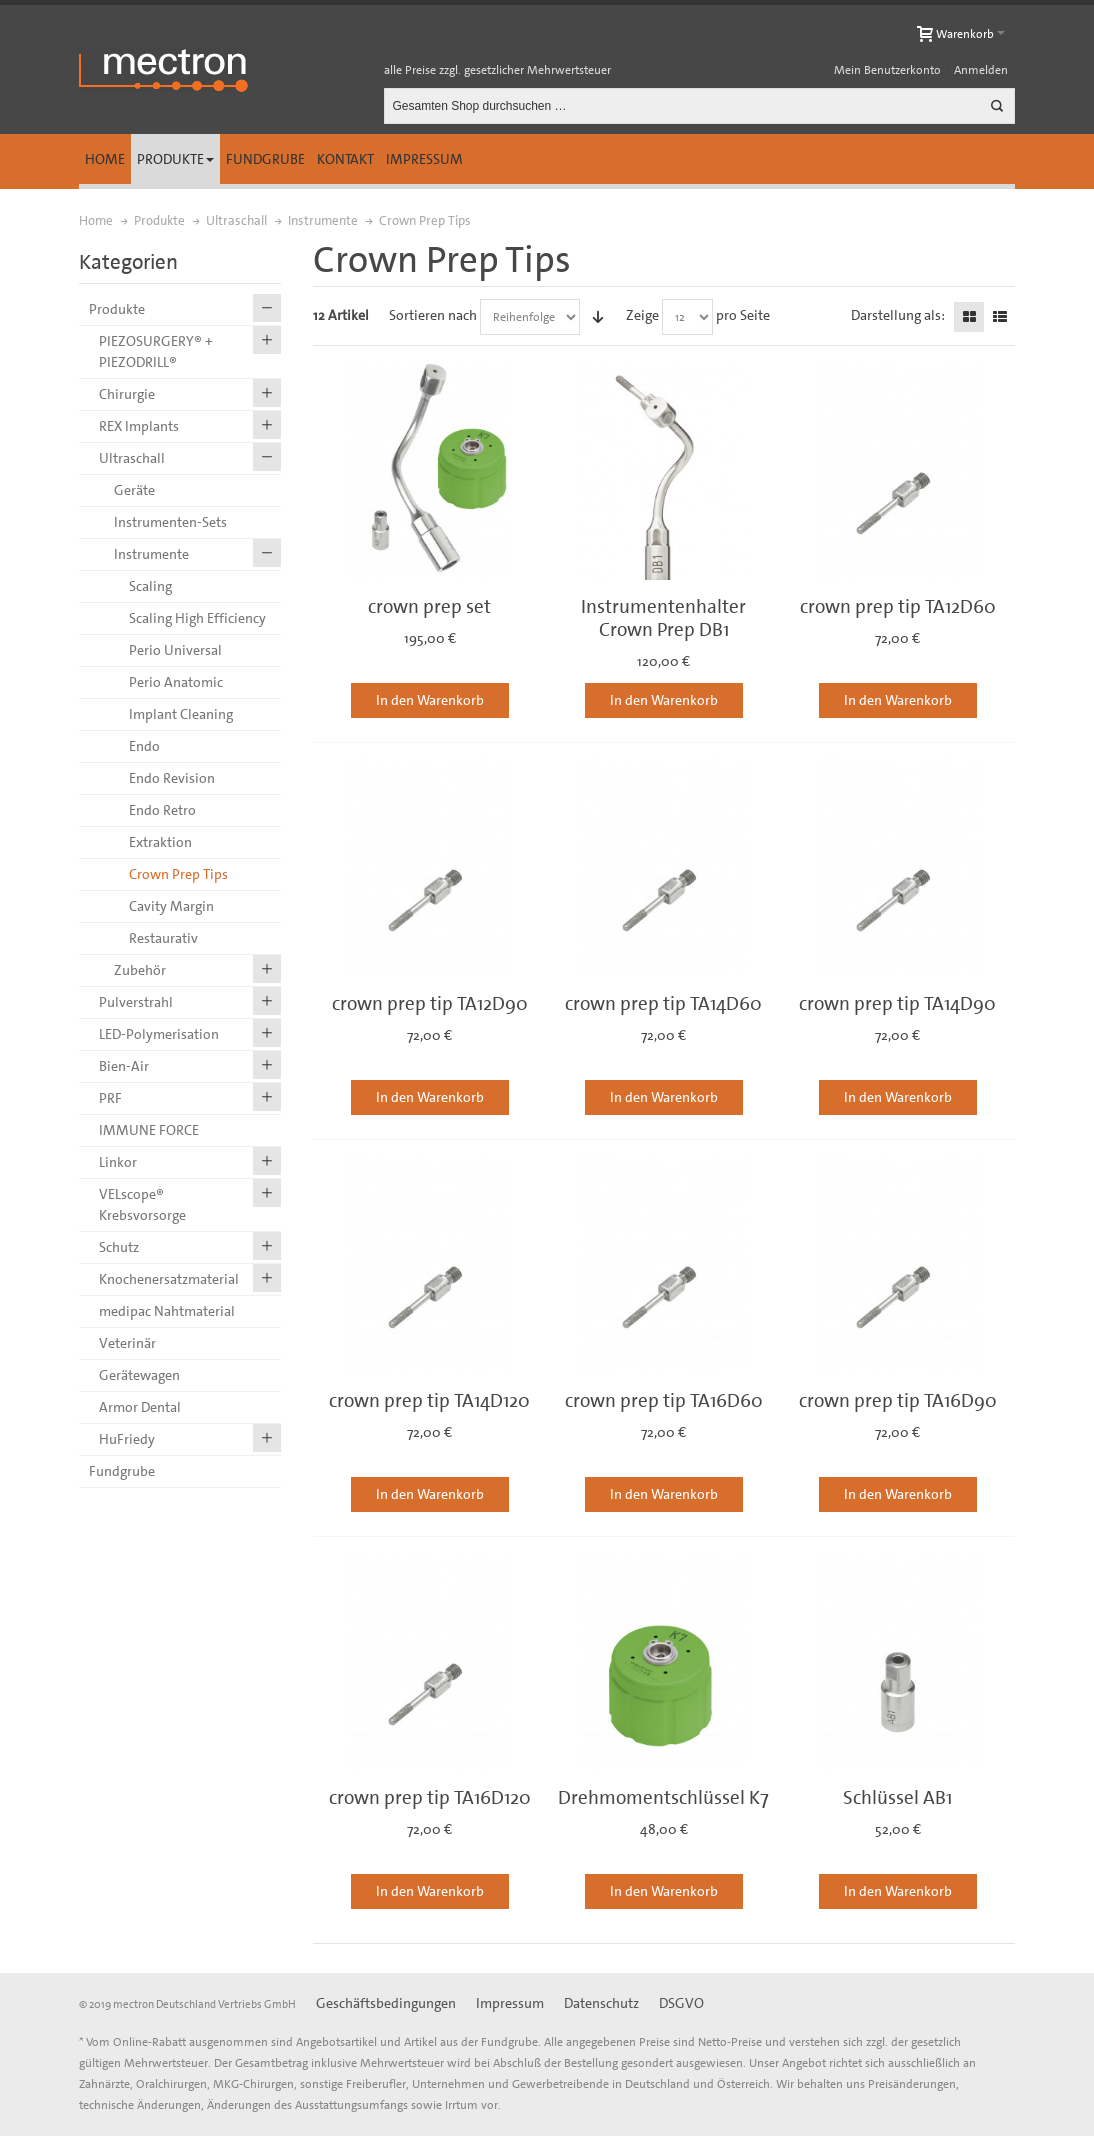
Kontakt (345, 159)
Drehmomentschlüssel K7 (663, 1797)
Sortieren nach (433, 315)
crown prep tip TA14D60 (663, 1003)
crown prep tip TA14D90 (897, 1003)
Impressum (424, 159)
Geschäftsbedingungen (386, 2003)
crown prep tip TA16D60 (664, 1400)
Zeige (642, 315)
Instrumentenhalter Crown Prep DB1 (663, 618)
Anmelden (981, 70)
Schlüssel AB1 (897, 1797)
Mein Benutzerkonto (887, 70)
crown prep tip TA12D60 (898, 606)
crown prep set (429, 606)
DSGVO (681, 2003)
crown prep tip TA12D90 (430, 1003)
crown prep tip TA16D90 (898, 1400)
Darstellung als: (898, 315)
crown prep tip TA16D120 (430, 1797)
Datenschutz (601, 2003)
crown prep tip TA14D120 (429, 1400)
